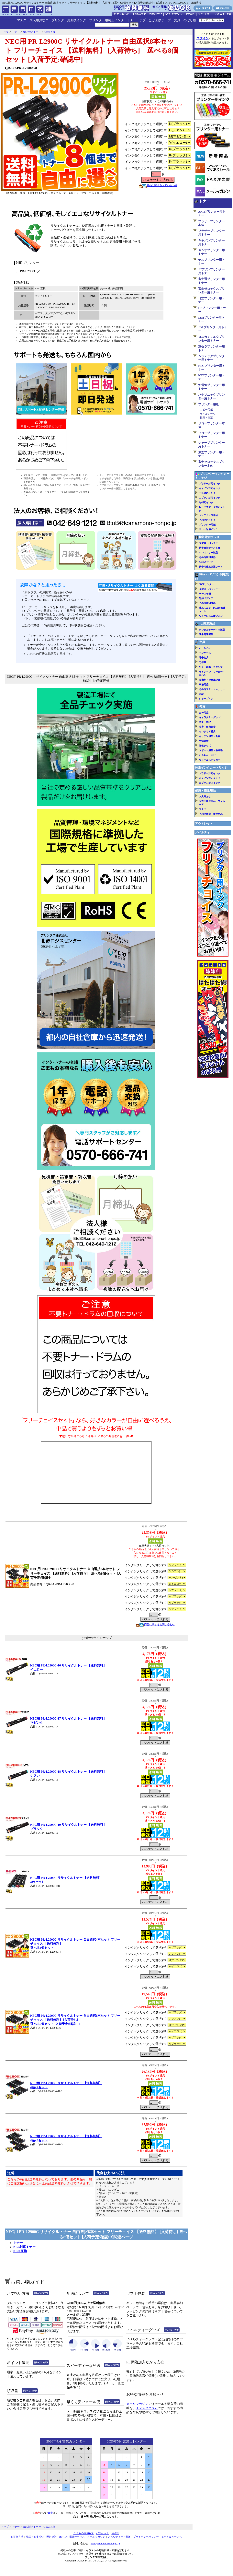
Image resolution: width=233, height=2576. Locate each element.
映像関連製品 (206, 634)
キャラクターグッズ (209, 717)
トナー (131, 20)
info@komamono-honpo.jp (105, 2543)
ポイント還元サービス (72, 2536)
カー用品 (203, 712)
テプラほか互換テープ (155, 20)
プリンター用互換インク (68, 20)
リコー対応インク (208, 529)
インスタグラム (147, 2408)
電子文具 (203, 657)
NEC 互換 (20, 2251)
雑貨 (202, 706)
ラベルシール (207, 413)
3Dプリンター (206, 584)
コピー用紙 (206, 409)
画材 (201, 694)
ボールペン (205, 648)
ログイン (202, 38)
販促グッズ (205, 745)
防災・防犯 (205, 722)
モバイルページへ (171, 2536)
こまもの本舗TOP (83, 2533)
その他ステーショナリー (212, 689)
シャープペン (206, 698)
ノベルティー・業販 (119, 2536)
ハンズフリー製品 (208, 552)
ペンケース (205, 653)
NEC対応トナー (24, 2247)
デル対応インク (207, 493)
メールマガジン (137, 2403)
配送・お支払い (35, 2536)
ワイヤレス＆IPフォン (211, 616)
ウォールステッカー (209, 760)
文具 (177, 20)
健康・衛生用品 (205, 790)
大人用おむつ (38, 20)
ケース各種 (205, 593)
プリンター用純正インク (106, 20)
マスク (21, 20)
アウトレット (204, 823)
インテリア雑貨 (207, 731)
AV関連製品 (207, 623)
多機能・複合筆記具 (209, 679)
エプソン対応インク (209, 497)
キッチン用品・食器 (209, 736)
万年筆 (202, 662)
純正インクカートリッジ (211, 767)
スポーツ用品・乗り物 (211, 750)
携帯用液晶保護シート (211, 566)
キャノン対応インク (209, 488)
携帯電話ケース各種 (209, 548)
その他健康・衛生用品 (211, 814)
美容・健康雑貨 (207, 726)
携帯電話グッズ (209, 537)
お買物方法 (17, 2536)
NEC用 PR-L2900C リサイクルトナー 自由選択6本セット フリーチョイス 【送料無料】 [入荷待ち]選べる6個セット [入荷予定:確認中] (75, 2020)
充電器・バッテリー (209, 543)
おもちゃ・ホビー (208, 755)
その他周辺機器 (207, 557)
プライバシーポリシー (146, 2536)
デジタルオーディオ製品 (212, 629)
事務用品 (203, 684)
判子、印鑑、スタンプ (211, 667)
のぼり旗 (189, 20)
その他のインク (207, 520)
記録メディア (206, 562)
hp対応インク (206, 502)
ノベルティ (202, 832)
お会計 (115, 2533)
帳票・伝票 (206, 417)
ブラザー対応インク (209, 483)
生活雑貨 (203, 741)
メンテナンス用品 (208, 515)
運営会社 (51, 2536)
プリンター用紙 (208, 404)
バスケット (102, 2533)
